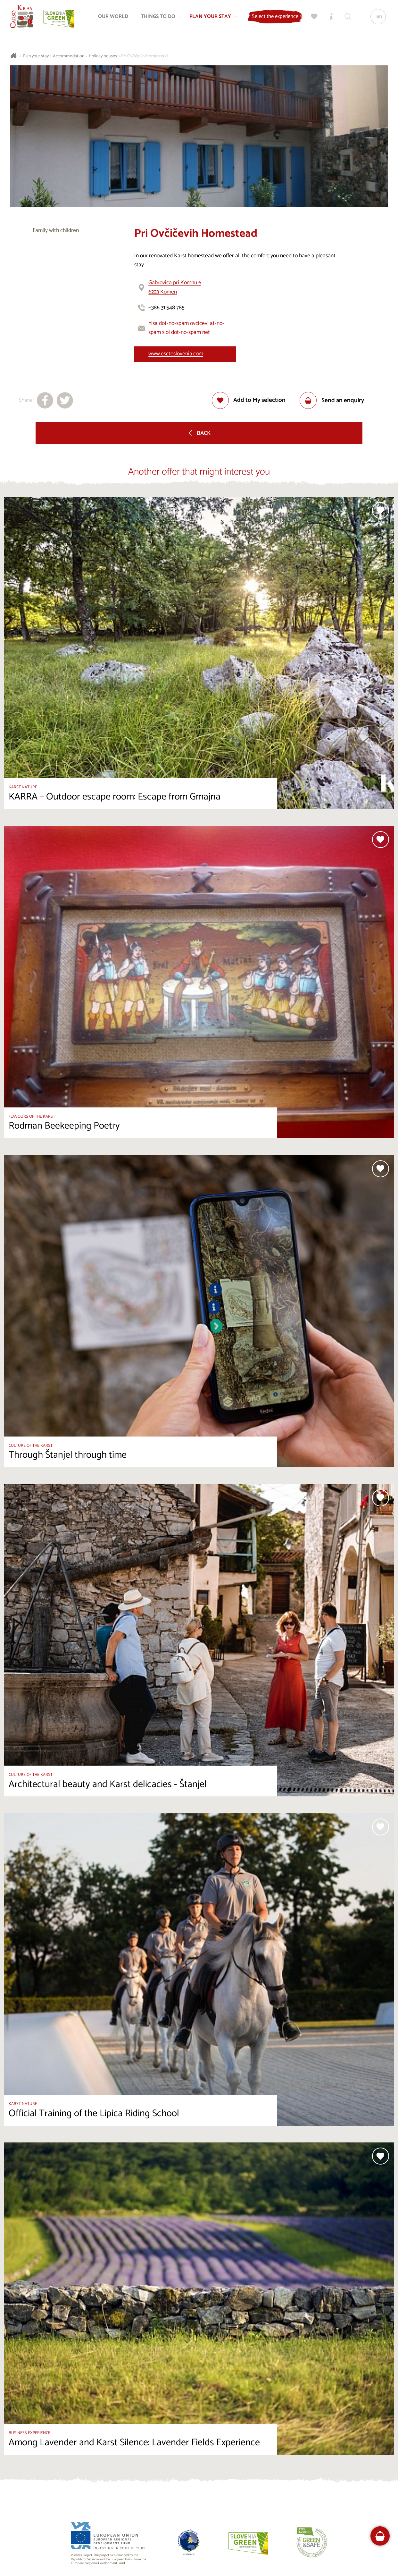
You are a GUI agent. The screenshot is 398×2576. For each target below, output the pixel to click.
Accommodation (68, 56)
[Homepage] (23, 18)
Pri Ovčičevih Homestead (144, 56)
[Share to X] (64, 400)
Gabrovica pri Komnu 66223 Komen (174, 287)
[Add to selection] (249, 400)
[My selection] (313, 18)
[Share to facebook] (45, 400)
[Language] (376, 18)
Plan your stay (36, 56)
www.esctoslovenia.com (175, 354)
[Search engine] (346, 18)
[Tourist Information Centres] (329, 18)
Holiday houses (103, 56)
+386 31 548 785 (166, 307)
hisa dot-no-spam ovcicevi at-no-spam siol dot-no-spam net (186, 328)
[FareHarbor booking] (380, 2536)
